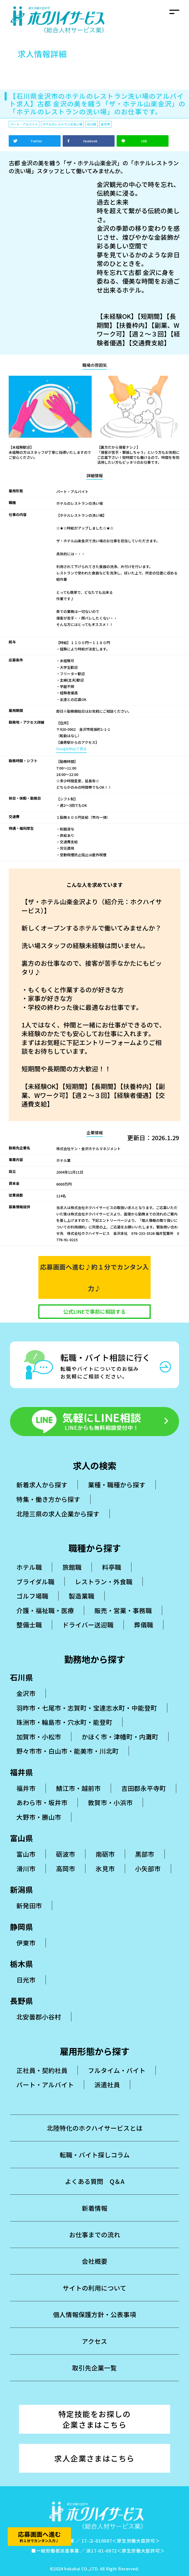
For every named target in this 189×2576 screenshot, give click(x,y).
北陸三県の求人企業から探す (57, 1513)
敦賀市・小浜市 (110, 1802)
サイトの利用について (94, 2287)
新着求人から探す (42, 1484)
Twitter (36, 141)
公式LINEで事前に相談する (94, 1311)
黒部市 (144, 1853)
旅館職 (72, 1567)
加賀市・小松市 (38, 1736)
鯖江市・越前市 (78, 1788)
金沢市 (26, 1693)
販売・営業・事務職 (123, 1610)
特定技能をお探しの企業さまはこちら (94, 2419)
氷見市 (105, 1868)
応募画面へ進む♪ (94, 1277)
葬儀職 (143, 1624)
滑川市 (26, 1868)
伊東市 (26, 1942)
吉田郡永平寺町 (143, 1788)
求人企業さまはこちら (94, 2458)
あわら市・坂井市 (42, 1802)
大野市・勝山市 (38, 1816)
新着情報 (94, 2208)
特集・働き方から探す (48, 1499)
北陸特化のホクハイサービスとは (94, 2127)
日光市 (26, 1979)
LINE (144, 141)
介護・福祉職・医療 (45, 1610)
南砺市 (105, 1853)
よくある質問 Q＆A (94, 2181)
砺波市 (65, 1853)
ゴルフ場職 (32, 1595)
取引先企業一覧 (94, 2367)
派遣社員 (107, 2084)
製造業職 (81, 1595)
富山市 (26, 1853)
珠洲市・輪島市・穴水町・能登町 (64, 1722)
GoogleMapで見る (71, 748)
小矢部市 (148, 1868)
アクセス (94, 2341)
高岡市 (65, 1868)
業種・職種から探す (117, 1484)
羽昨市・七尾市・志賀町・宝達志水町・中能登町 (86, 1707)
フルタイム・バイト (117, 2070)
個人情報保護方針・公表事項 (94, 2314)
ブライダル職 (35, 1581)
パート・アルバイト (45, 2084)
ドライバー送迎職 (88, 1624)
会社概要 (94, 2261)
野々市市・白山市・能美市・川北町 (67, 1750)
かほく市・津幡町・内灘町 (120, 1736)
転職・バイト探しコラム (95, 2154)
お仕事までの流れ (94, 2234)
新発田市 (29, 1905)
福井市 (26, 1788)
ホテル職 (29, 1567)
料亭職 (111, 1567)
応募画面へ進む (39, 2536)
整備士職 (29, 1624)
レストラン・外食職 (103, 1581)
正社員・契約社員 (42, 2070)
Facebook (90, 141)
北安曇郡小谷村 (38, 2016)
